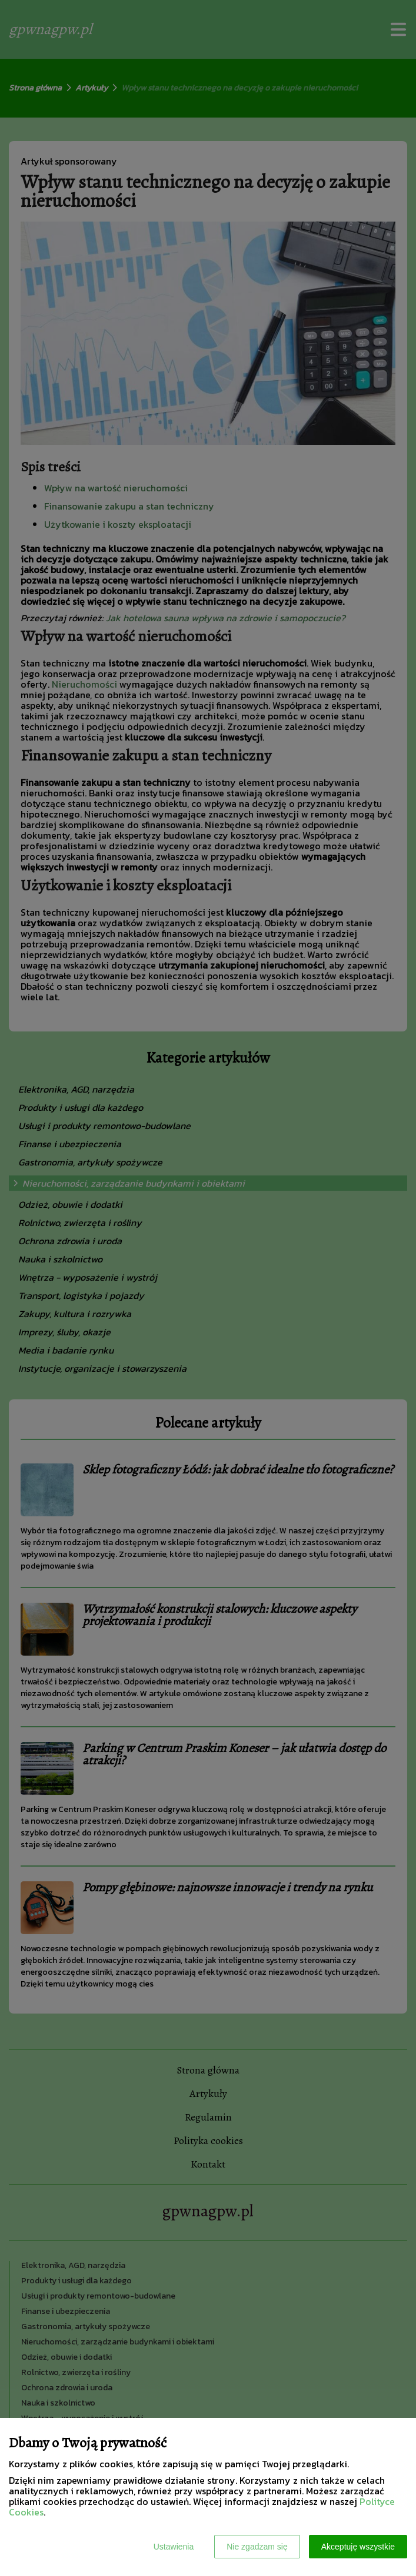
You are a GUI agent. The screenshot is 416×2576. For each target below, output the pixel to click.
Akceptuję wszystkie (358, 2546)
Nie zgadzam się (257, 2546)
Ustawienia (174, 2546)
